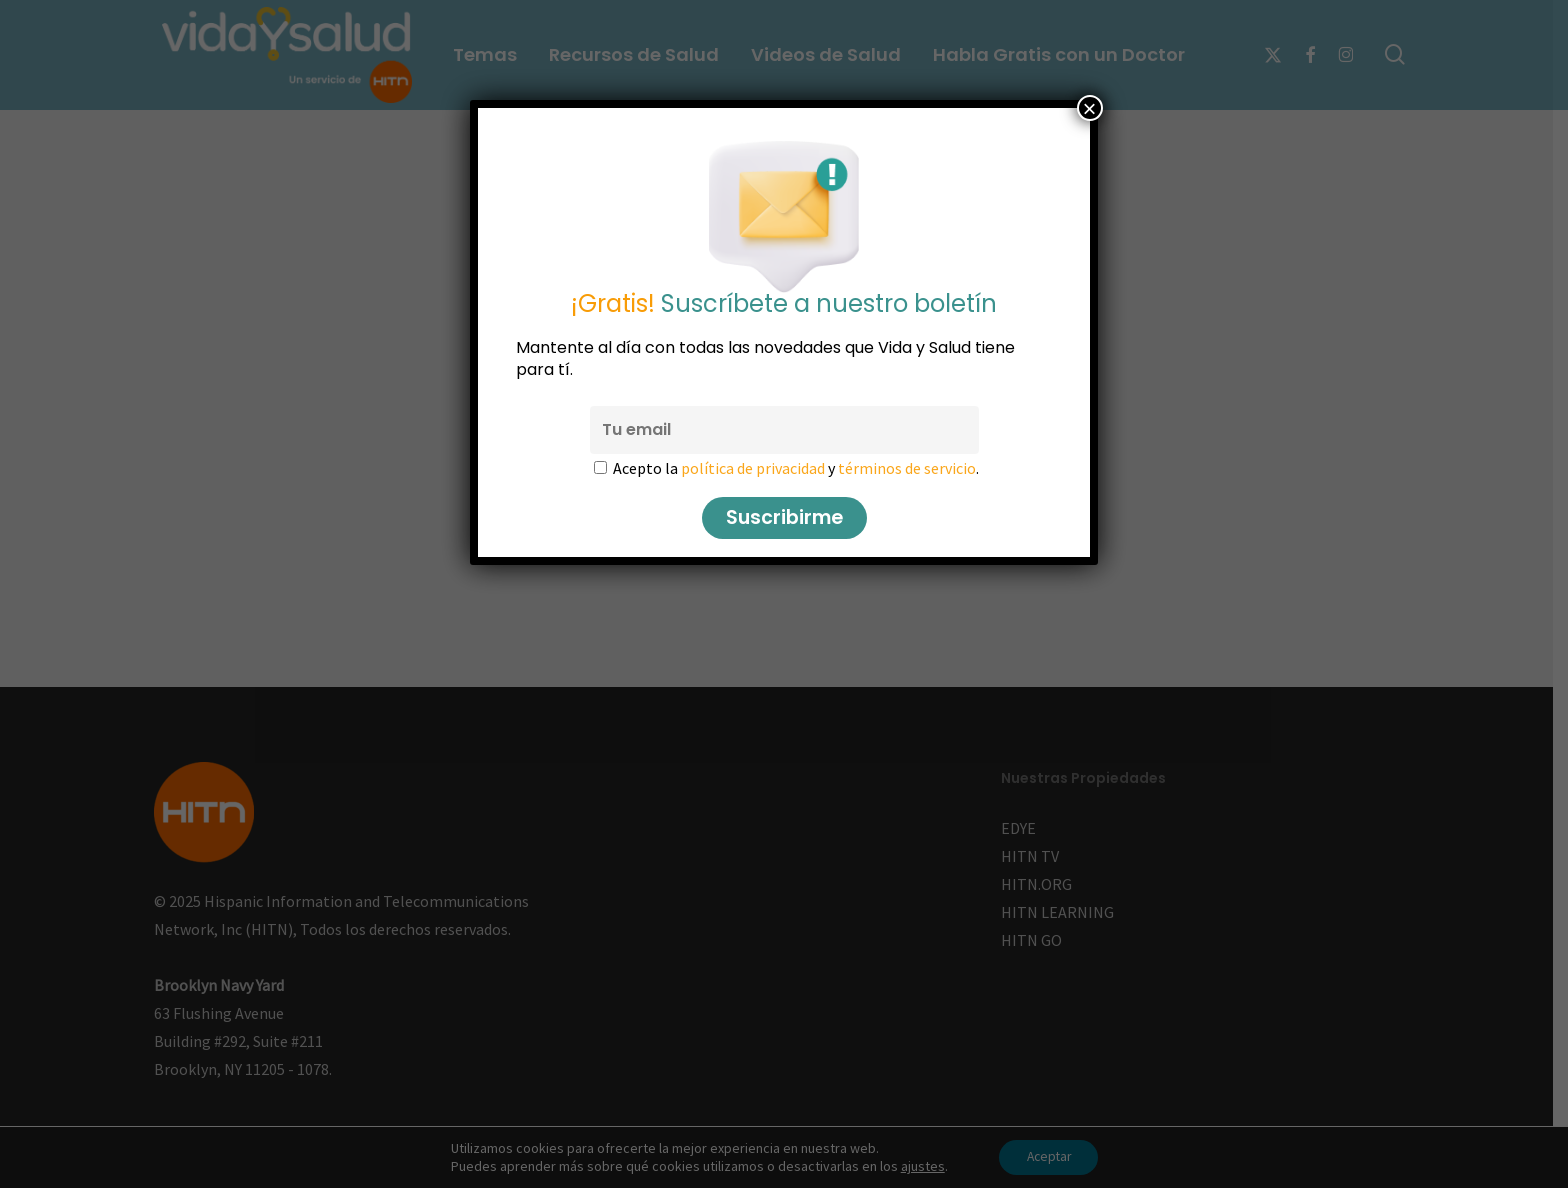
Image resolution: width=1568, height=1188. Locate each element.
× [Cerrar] (1090, 108)
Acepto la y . (796, 468)
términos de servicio (907, 468)
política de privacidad (753, 468)
